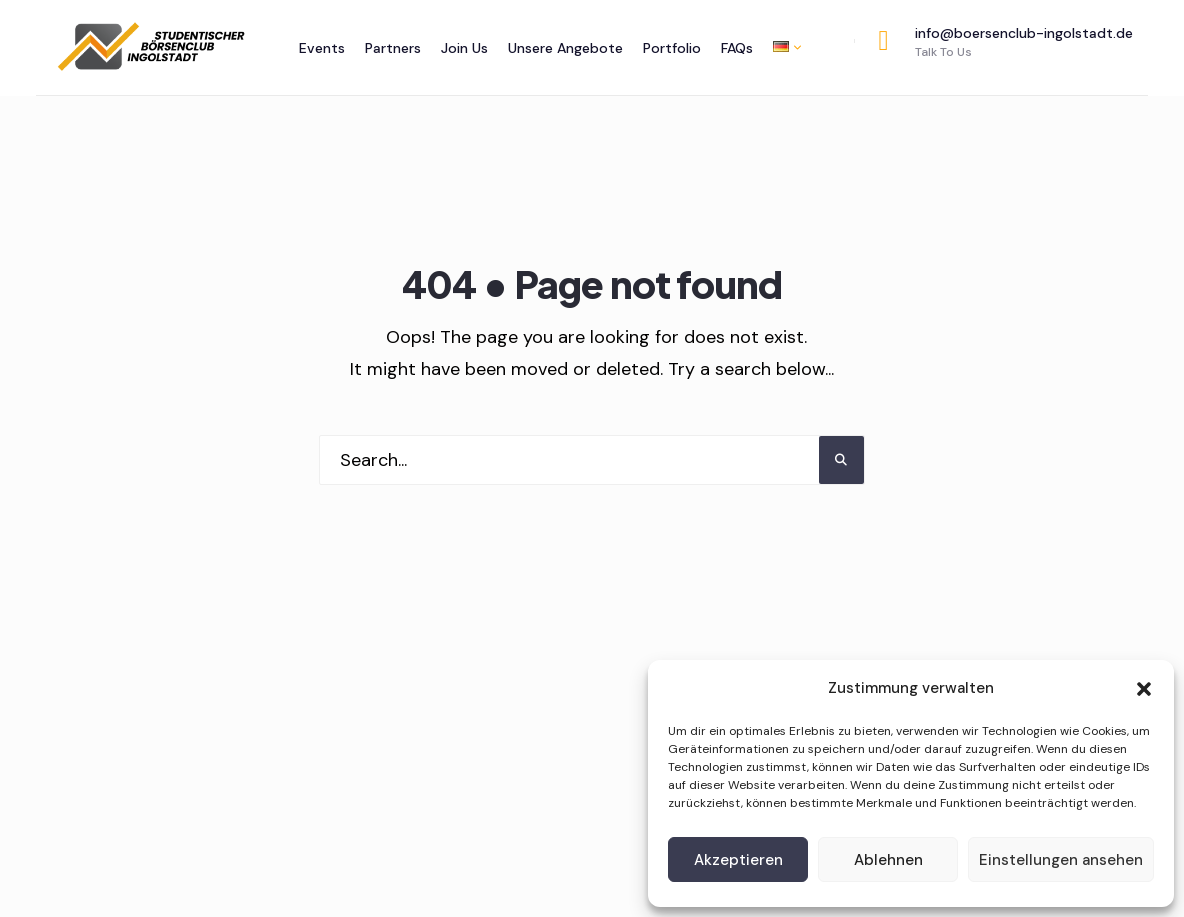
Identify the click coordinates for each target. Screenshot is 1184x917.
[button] (1144, 689)
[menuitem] (782, 46)
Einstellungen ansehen (1061, 860)
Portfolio (672, 48)
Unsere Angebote (565, 48)
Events (322, 48)
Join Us (464, 48)
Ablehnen (888, 860)
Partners (393, 48)
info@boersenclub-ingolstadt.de (1005, 42)
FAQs (737, 48)
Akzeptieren (738, 860)
